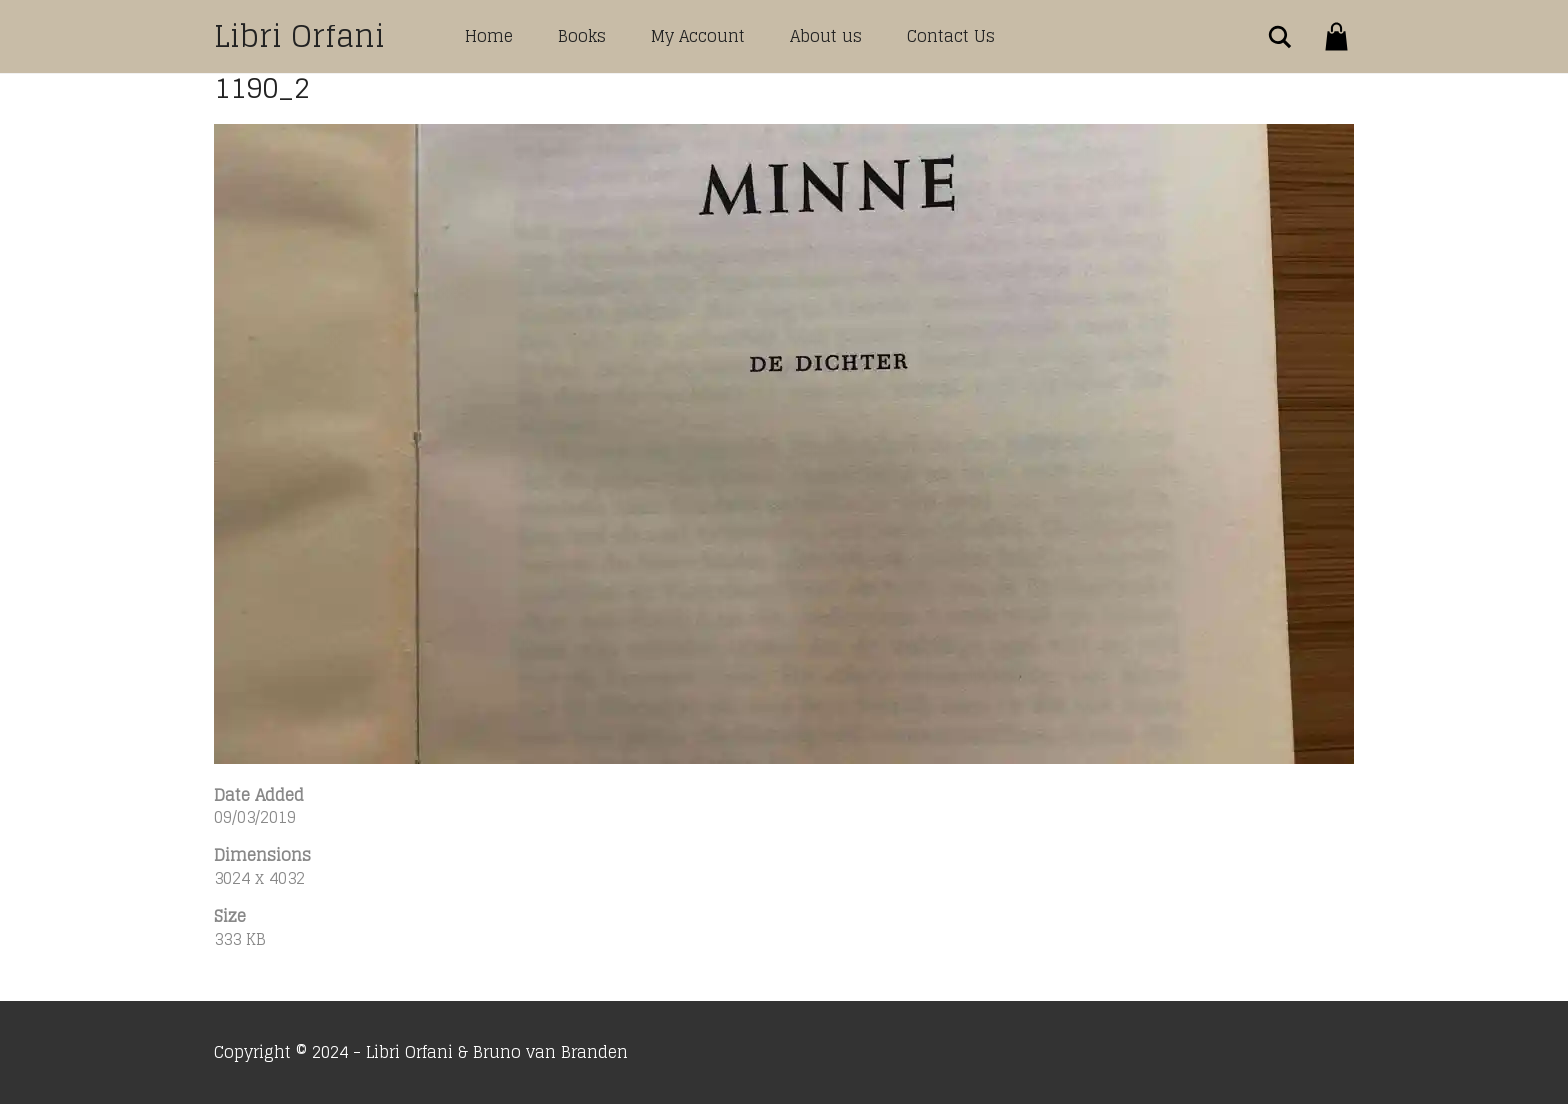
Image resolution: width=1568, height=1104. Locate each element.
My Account (698, 36)
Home (489, 36)
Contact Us (951, 36)
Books (582, 36)
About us (826, 36)
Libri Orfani (299, 36)
